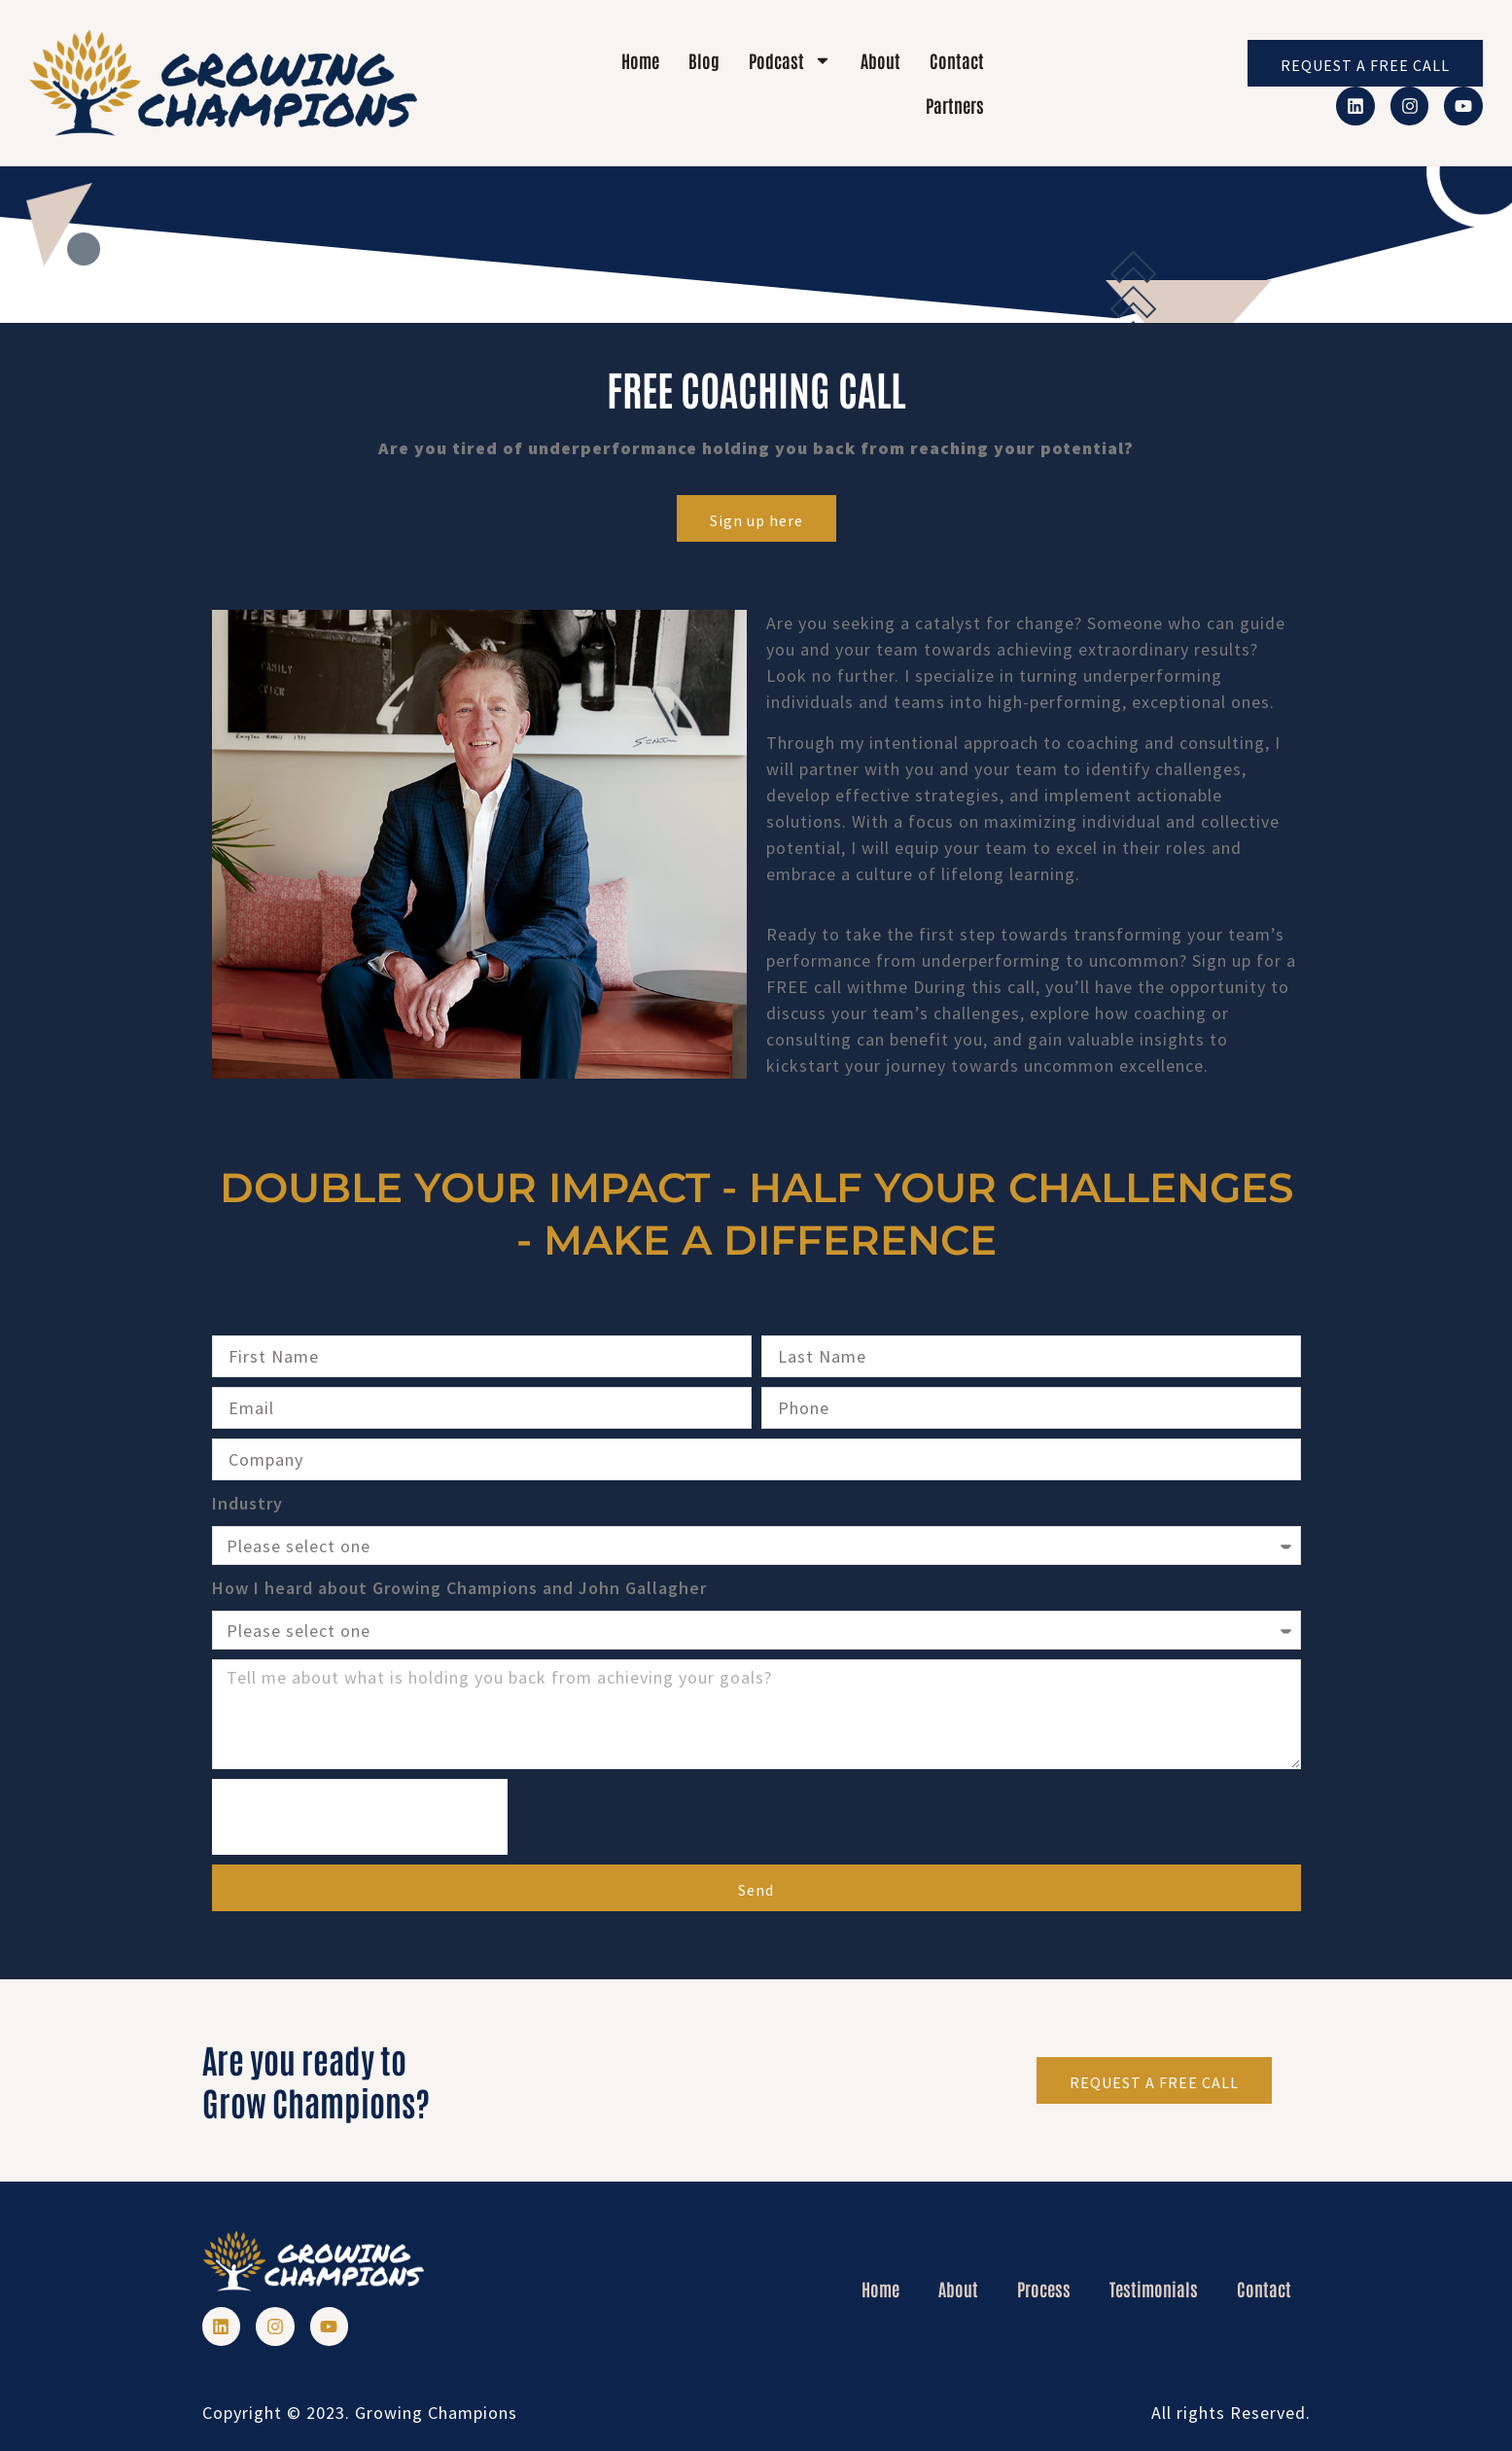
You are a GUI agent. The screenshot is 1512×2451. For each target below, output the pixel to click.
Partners (955, 105)
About (880, 60)
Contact (957, 60)
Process (1044, 2288)
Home (640, 60)
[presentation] (360, 1817)
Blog (704, 60)
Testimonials (1153, 2288)
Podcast (790, 60)
